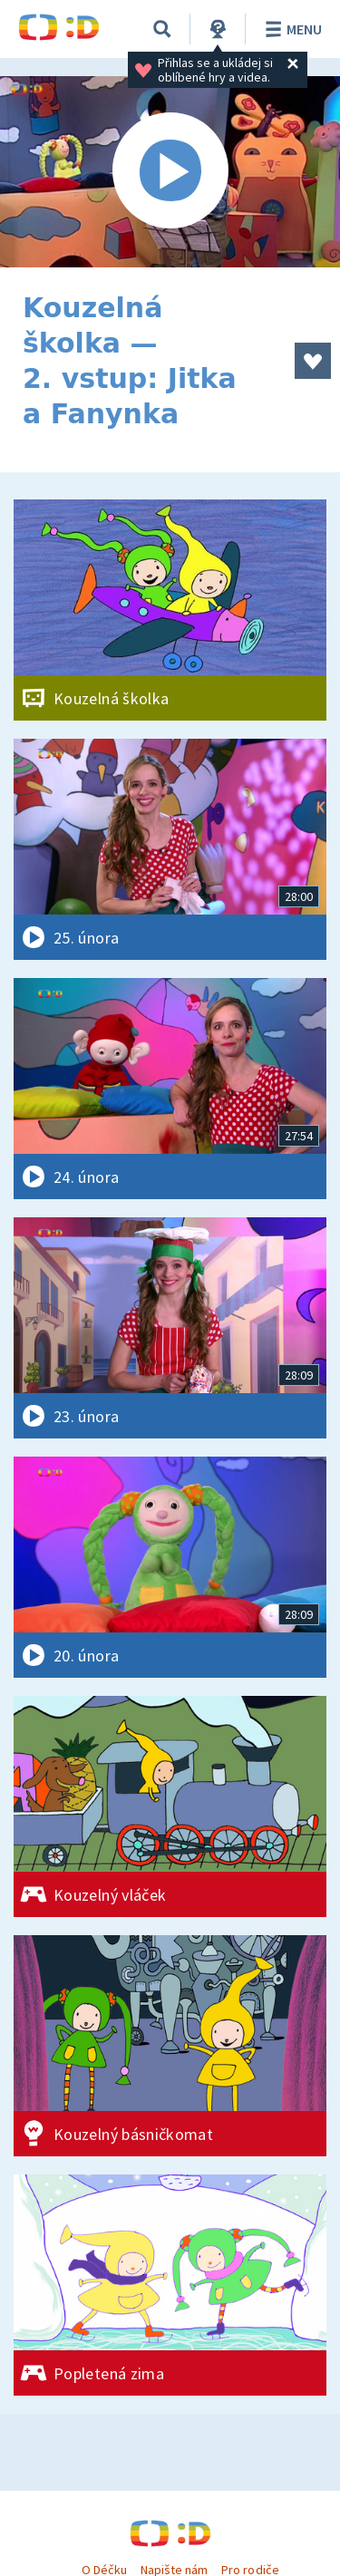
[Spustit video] (170, 171)
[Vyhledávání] (162, 29)
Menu (290, 29)
